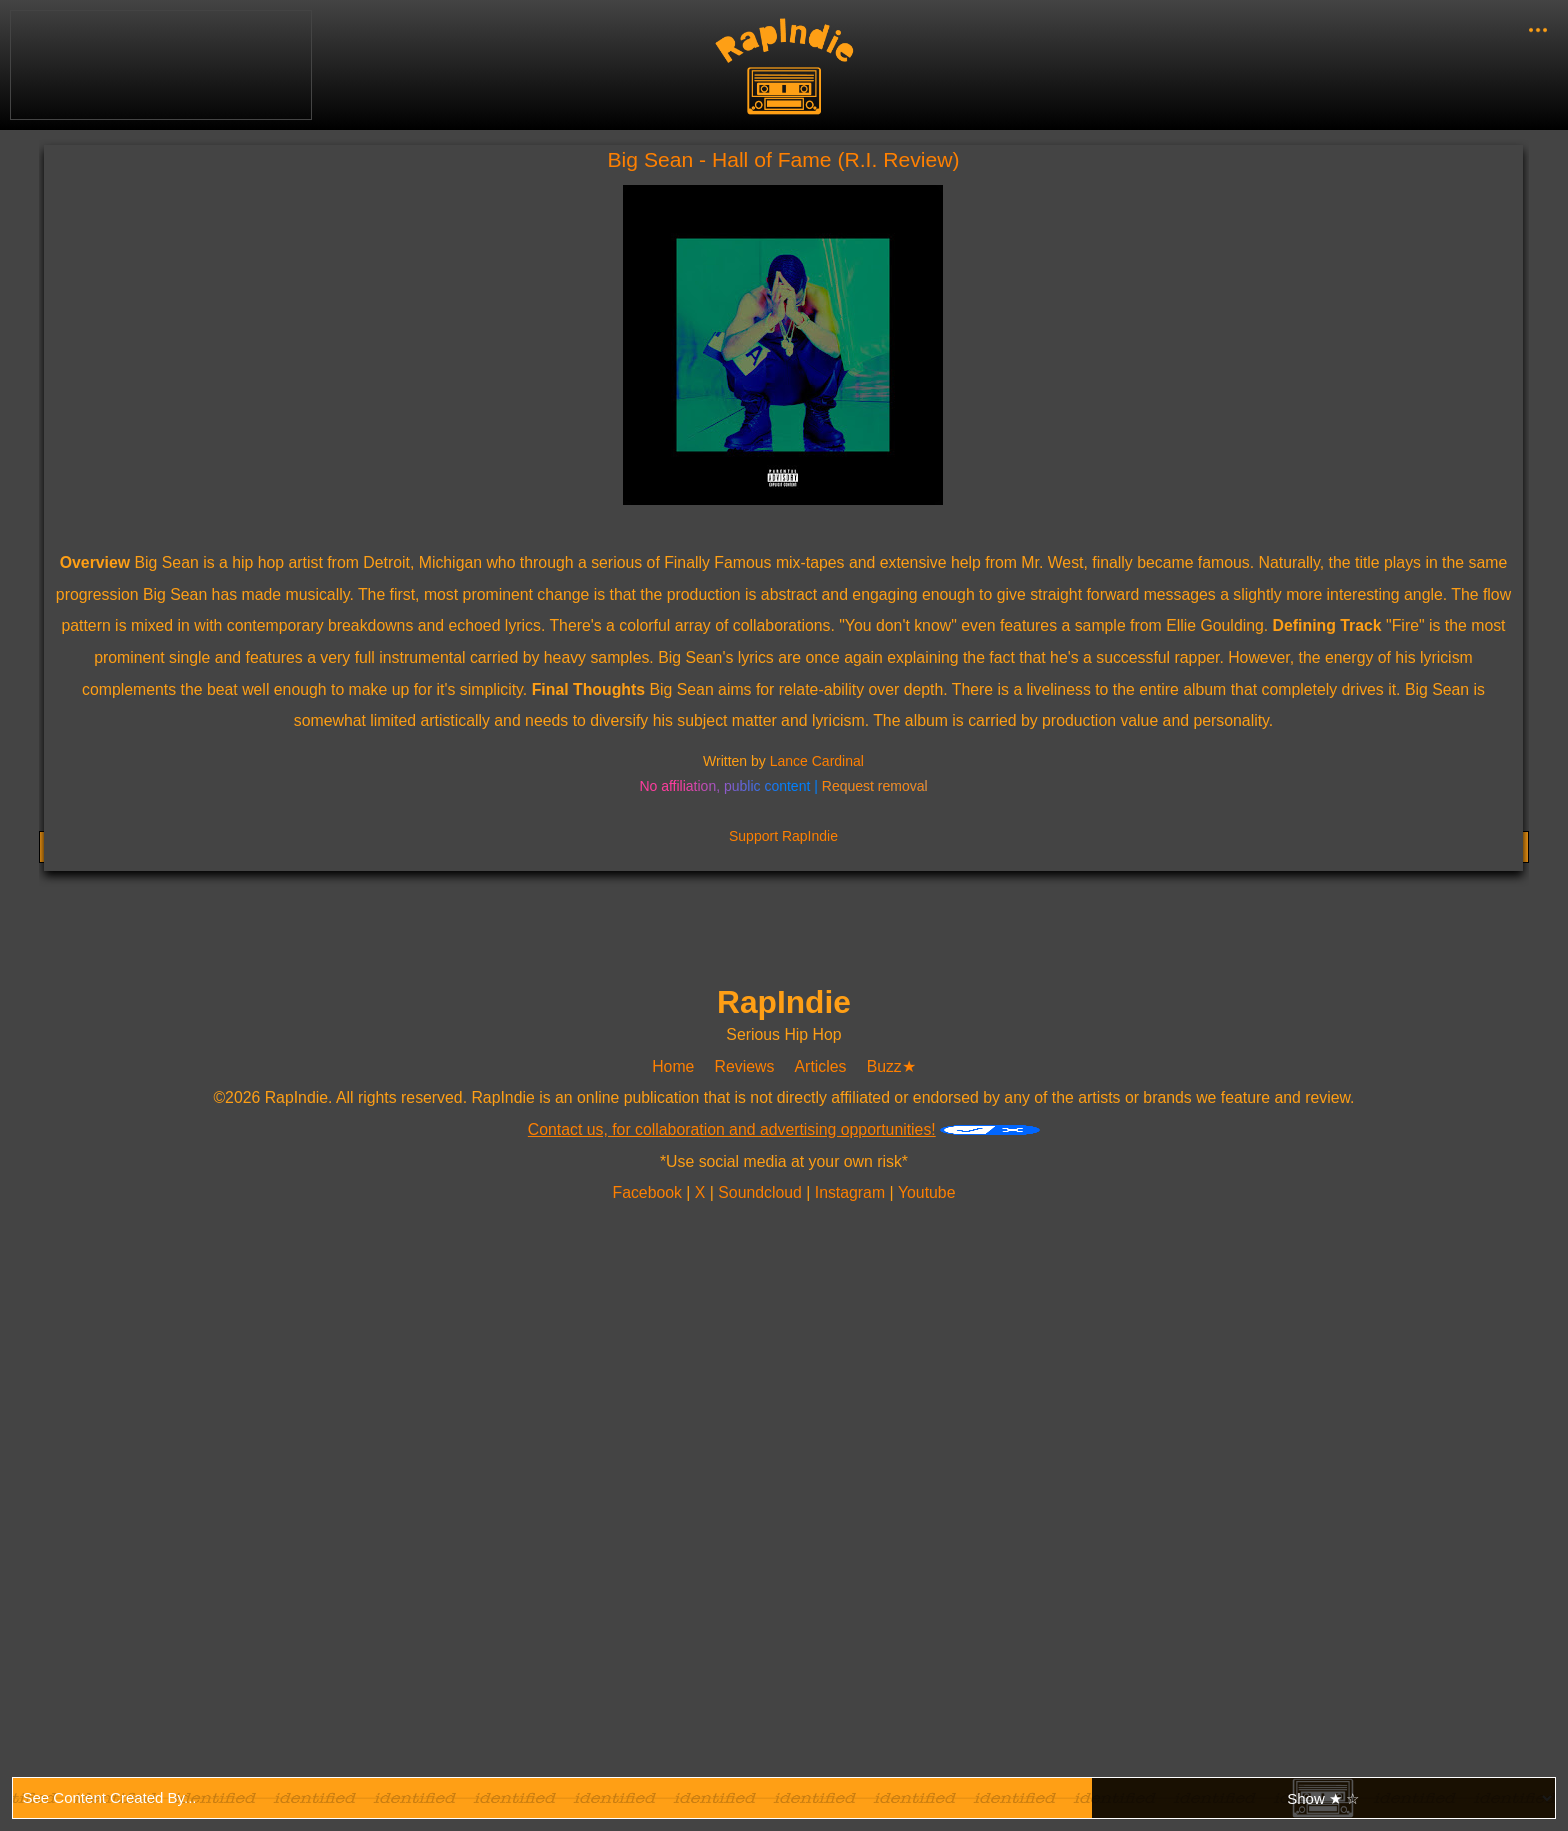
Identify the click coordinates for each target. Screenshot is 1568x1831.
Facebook (649, 1192)
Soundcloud (762, 1192)
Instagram (852, 1192)
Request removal (875, 786)
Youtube (925, 1192)
